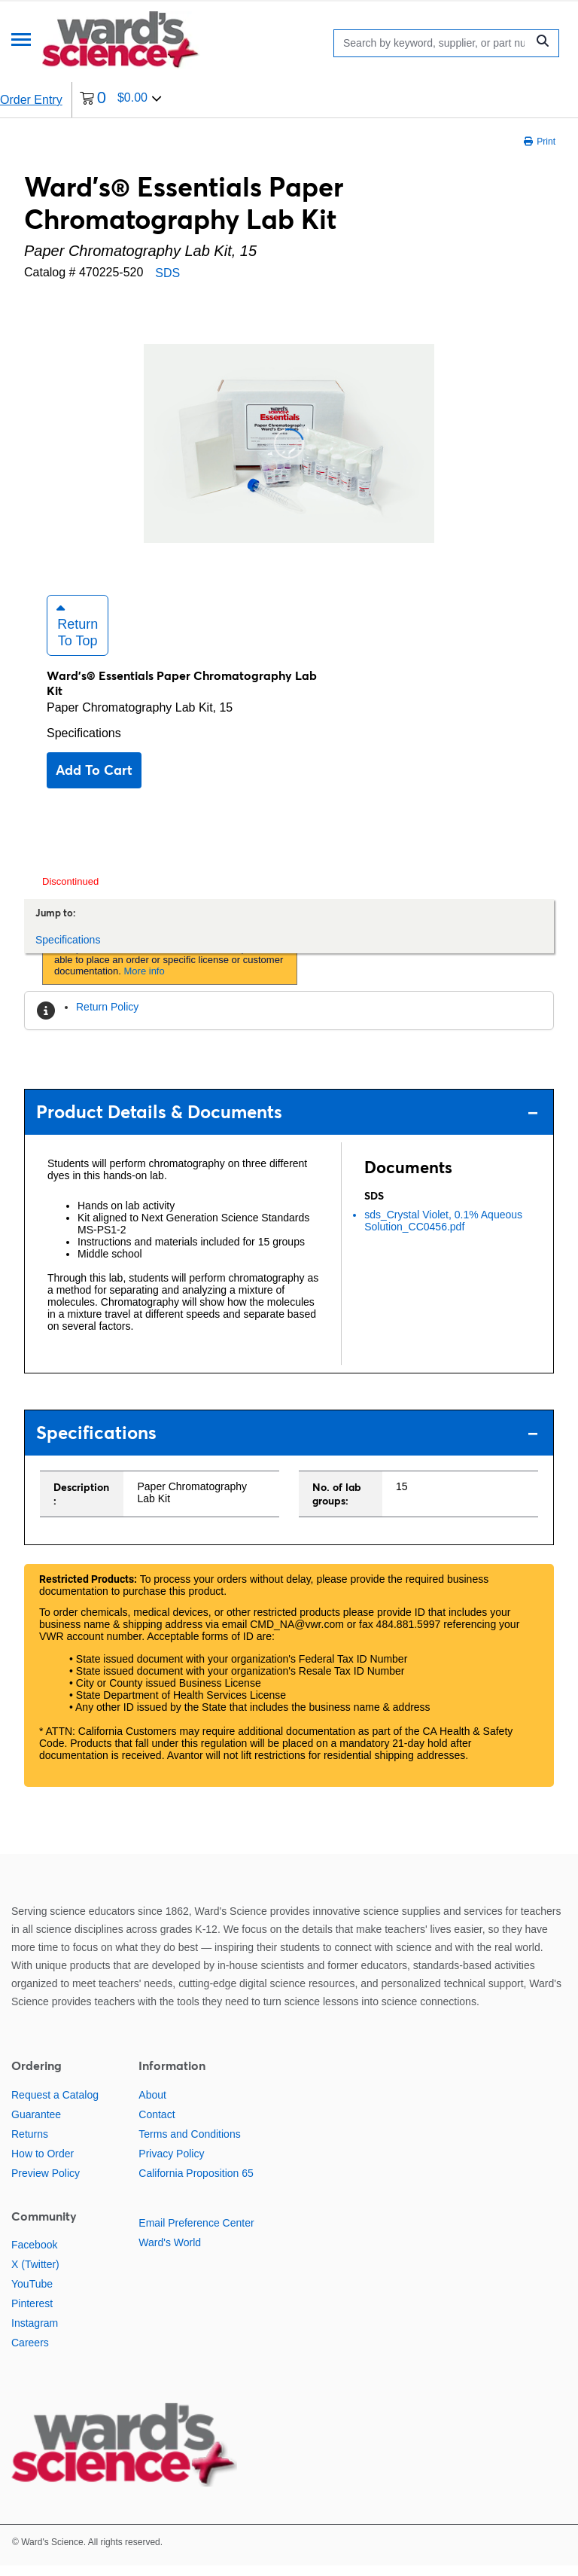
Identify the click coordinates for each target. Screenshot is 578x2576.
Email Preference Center (196, 2233)
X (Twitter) (35, 2275)
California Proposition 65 (196, 2184)
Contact (156, 2125)
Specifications (84, 743)
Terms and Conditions (189, 2145)
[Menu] (21, 41)
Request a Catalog (55, 2105)
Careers (30, 2353)
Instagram (34, 2334)
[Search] (434, 43)
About (152, 2105)
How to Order (42, 2164)
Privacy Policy (171, 2164)
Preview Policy (45, 2184)
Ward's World (169, 2253)
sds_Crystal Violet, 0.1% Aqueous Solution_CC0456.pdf (443, 1231)
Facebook (34, 2255)
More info (144, 981)
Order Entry (31, 99)
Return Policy (107, 1017)
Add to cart (94, 780)
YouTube (32, 2294)
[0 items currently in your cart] (120, 99)
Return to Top (77, 635)
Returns (29, 2145)
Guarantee (36, 2125)
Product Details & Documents (287, 1122)
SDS (167, 273)
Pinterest (32, 2314)
